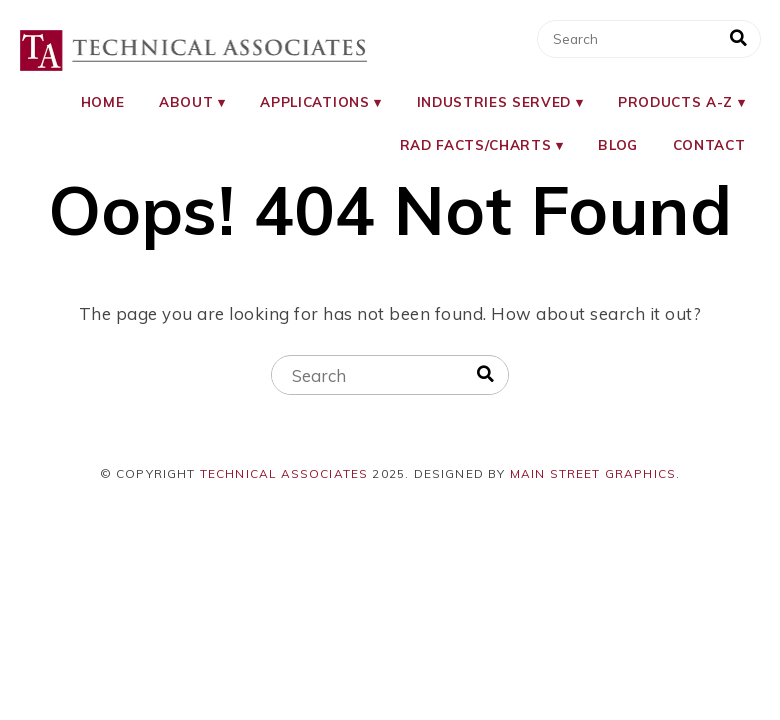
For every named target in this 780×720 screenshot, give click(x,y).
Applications (314, 101)
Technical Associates (284, 473)
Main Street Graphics (593, 473)
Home (103, 101)
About (186, 101)
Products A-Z (675, 101)
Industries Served (494, 101)
